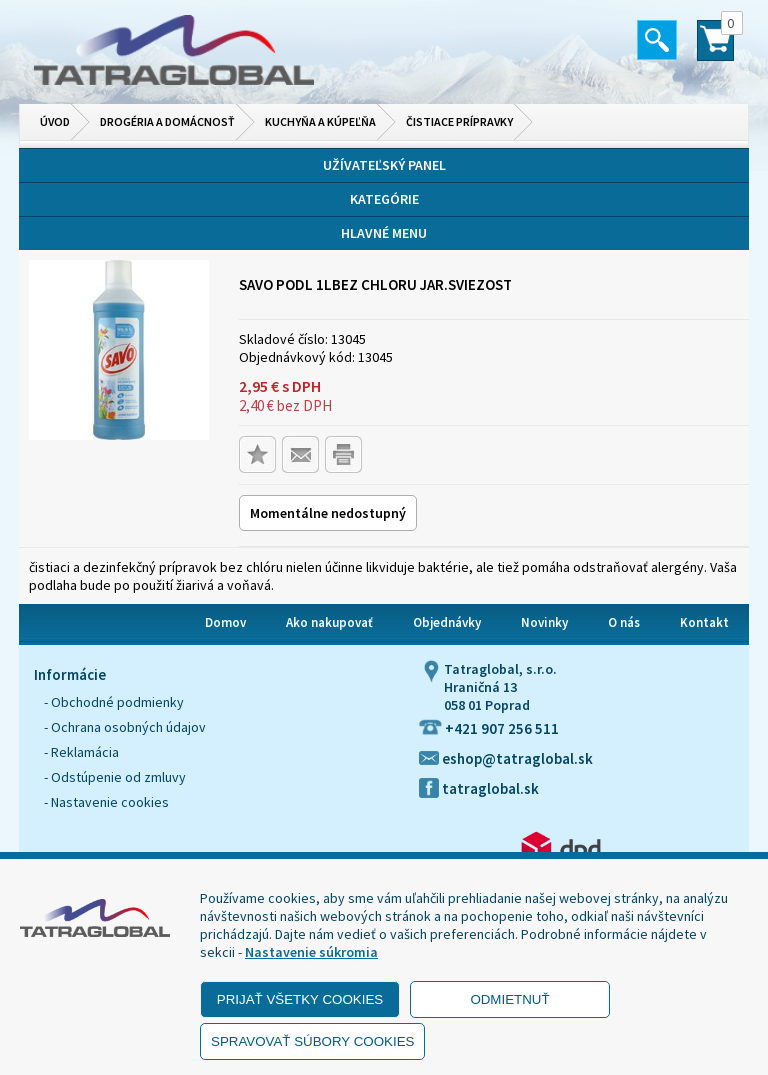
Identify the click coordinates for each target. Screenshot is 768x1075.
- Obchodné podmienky (114, 702)
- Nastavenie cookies (106, 802)
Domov (225, 622)
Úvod (55, 121)
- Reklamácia (81, 752)
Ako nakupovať (329, 622)
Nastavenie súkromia (311, 952)
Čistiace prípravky (459, 121)
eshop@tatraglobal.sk (506, 758)
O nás (624, 622)
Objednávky (447, 622)
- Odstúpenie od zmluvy (115, 777)
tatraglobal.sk (479, 788)
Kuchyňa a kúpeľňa (320, 121)
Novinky (544, 622)
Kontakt (704, 622)
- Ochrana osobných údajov (125, 727)
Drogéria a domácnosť (167, 121)
